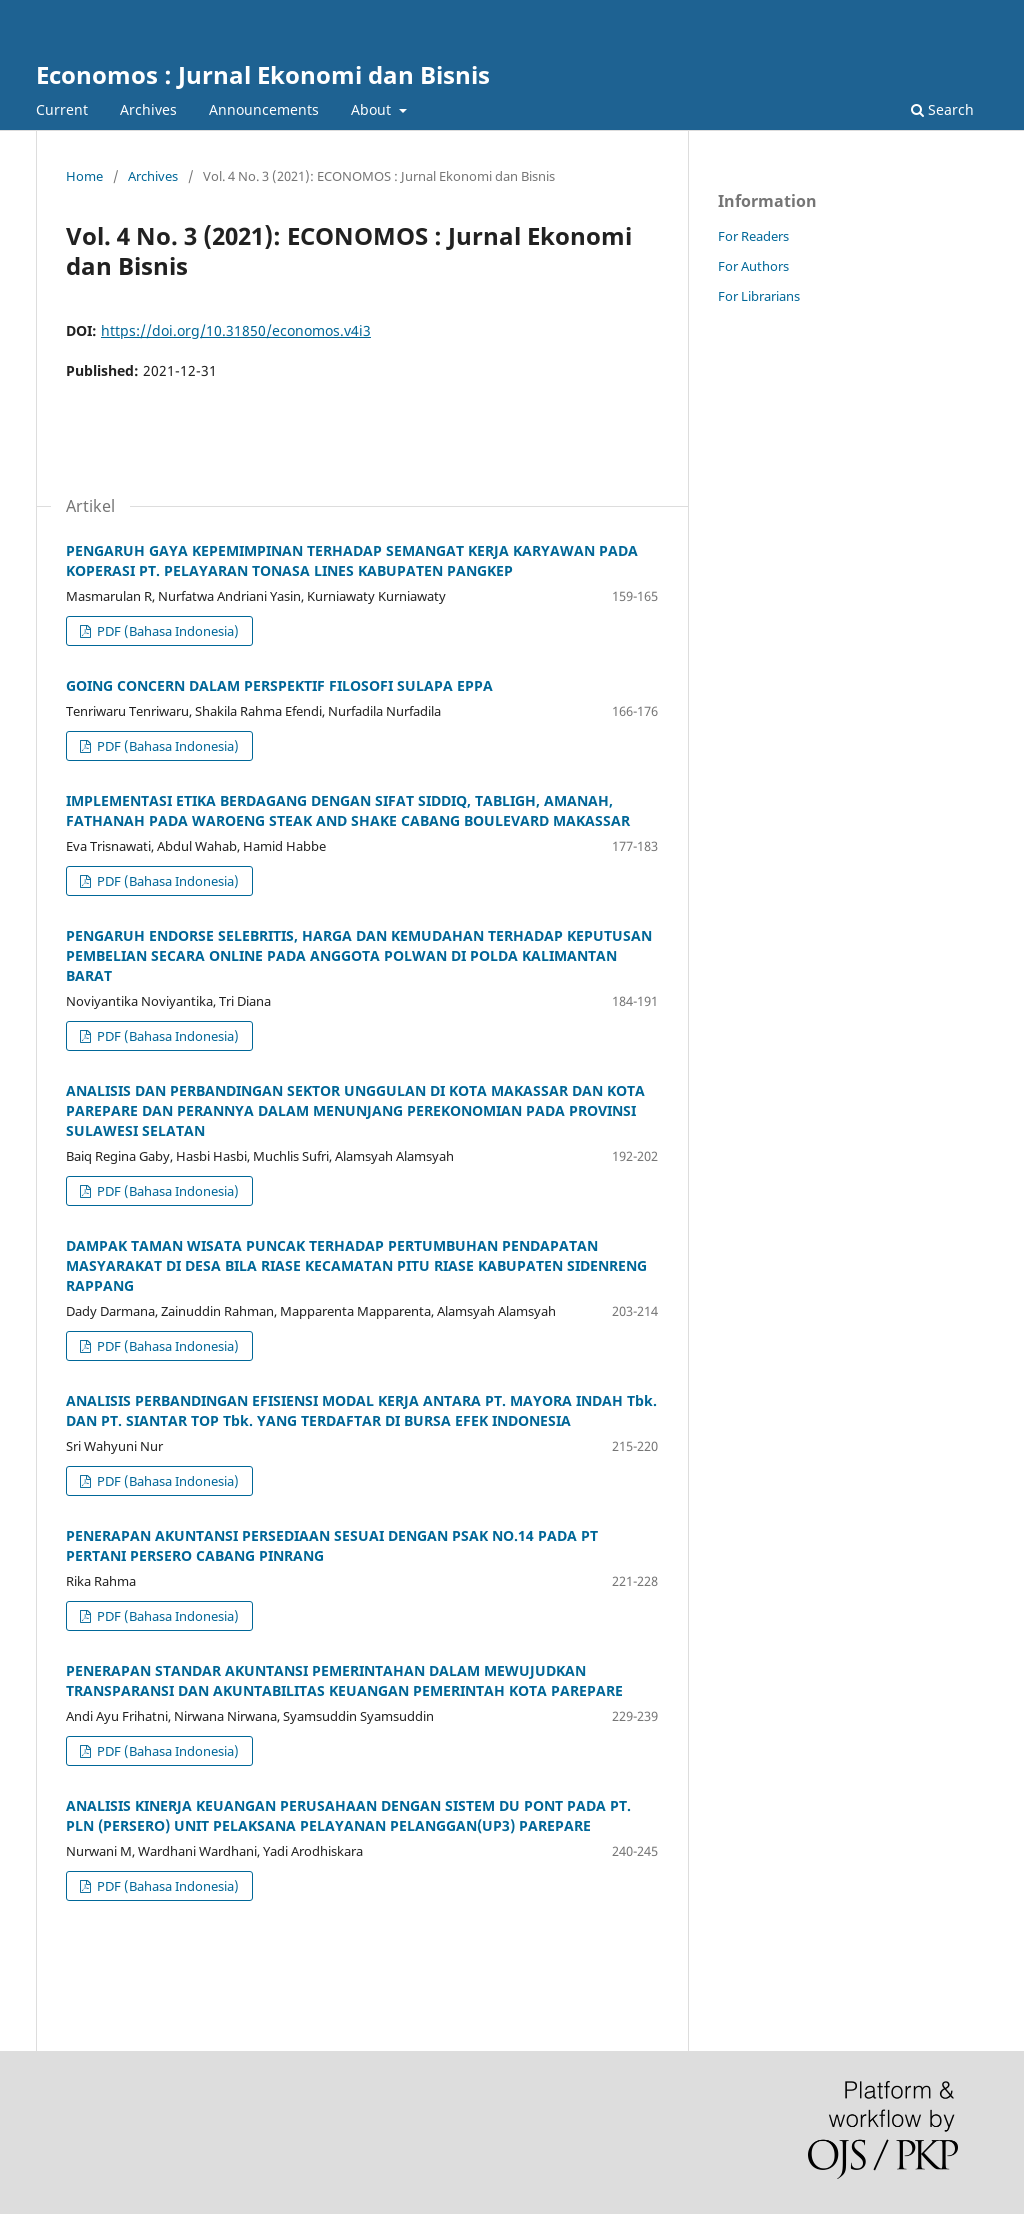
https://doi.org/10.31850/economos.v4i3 (236, 330)
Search (942, 109)
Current (62, 109)
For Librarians (759, 296)
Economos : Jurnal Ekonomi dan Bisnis (263, 74)
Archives (148, 109)
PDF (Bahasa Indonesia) (166, 631)
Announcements (264, 109)
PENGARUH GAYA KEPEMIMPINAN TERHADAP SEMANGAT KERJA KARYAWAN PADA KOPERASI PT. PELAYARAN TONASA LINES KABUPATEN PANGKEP (352, 560)
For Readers (753, 236)
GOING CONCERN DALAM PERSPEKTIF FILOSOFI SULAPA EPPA (279, 685)
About (373, 109)
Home (84, 176)
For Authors (753, 266)
